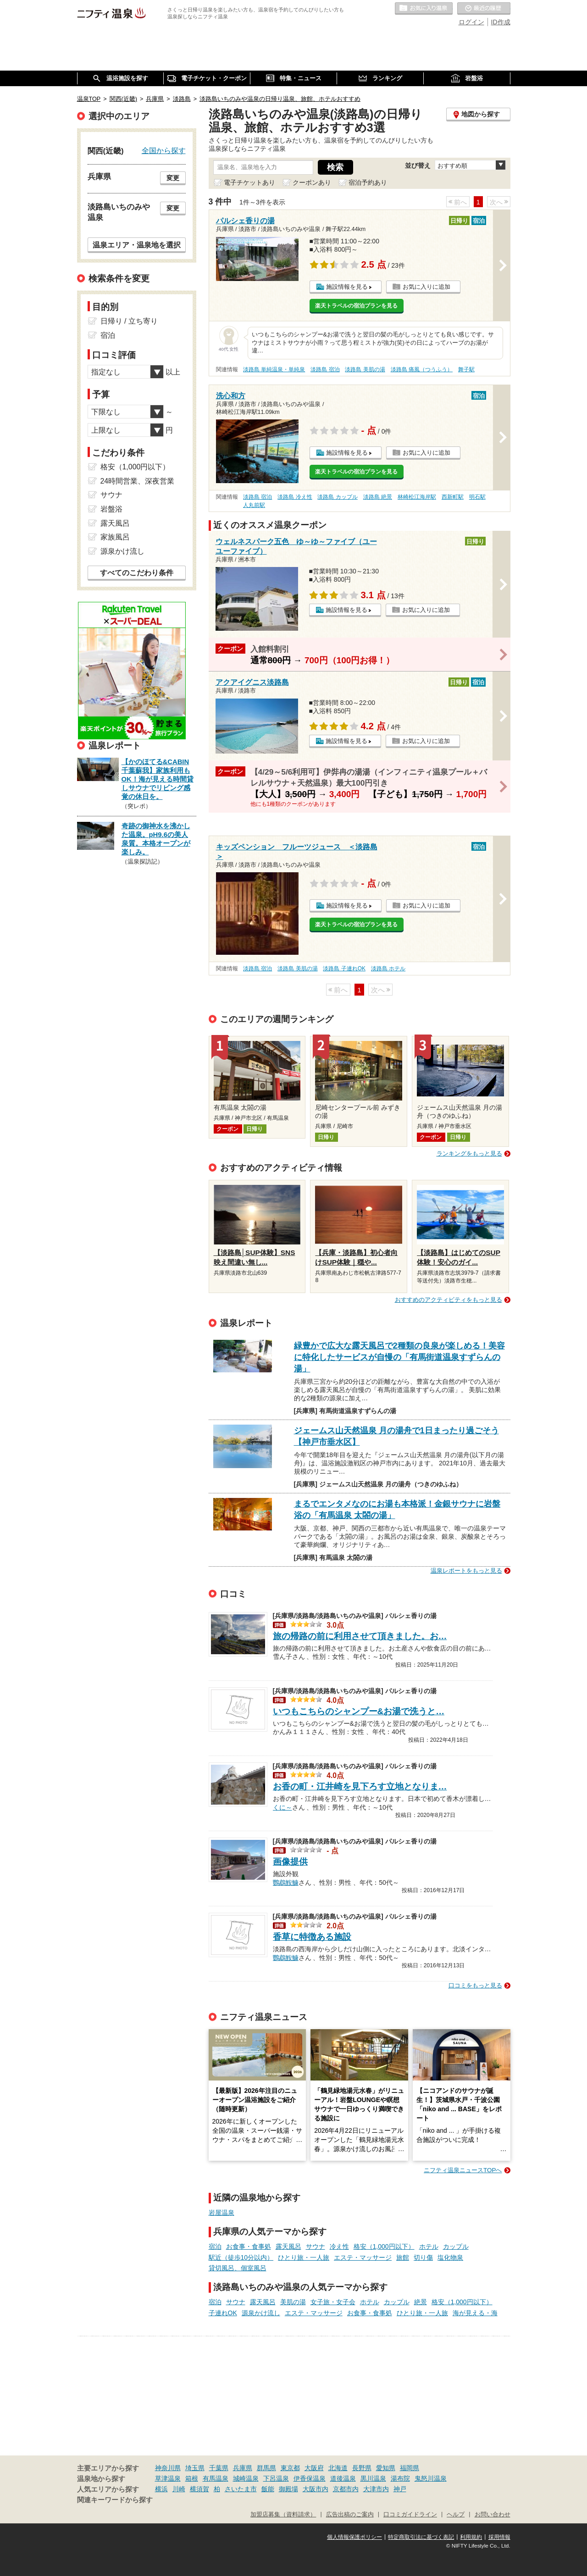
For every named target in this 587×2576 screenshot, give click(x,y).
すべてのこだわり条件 (136, 573)
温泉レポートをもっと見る (466, 1570)
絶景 (420, 2302)
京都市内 (346, 2489)
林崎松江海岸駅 (417, 497)
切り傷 (423, 2257)
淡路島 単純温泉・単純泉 (274, 369)
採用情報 (499, 2537)
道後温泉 (343, 2478)
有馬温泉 (215, 2478)
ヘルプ (456, 2514)
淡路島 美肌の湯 (365, 369)
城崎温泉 (246, 2478)
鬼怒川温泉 (431, 2478)
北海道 (338, 2467)
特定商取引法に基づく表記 (421, 2537)
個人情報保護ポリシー (354, 2537)
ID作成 (500, 22)
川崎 (178, 2489)
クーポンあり (312, 182)
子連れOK (223, 2313)
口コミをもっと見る (475, 1985)
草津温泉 (168, 2478)
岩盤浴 (111, 509)
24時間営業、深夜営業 (137, 481)
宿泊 (215, 2246)
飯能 (267, 2489)
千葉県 (218, 2467)
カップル (456, 2246)
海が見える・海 (475, 2313)
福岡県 (409, 2467)
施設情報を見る (347, 286)
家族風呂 (115, 537)
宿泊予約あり (368, 182)
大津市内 (376, 2489)
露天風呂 (288, 2246)
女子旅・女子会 (332, 2302)
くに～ (282, 1806)
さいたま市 (241, 2489)
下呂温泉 (276, 2478)
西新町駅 (453, 497)
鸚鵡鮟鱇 (286, 1881)
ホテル (428, 2246)
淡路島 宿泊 (324, 369)
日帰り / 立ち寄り (129, 321)
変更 (172, 178)
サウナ (315, 2246)
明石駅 (477, 497)
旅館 (402, 2257)
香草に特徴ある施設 (312, 1937)
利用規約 (471, 2537)
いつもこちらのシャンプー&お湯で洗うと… (359, 1711)
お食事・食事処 (248, 2246)
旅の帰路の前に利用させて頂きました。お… (360, 1636)
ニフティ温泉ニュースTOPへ (463, 2170)
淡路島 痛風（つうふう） (422, 369)
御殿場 (288, 2489)
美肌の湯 (293, 2302)
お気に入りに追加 (426, 286)
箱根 (191, 2478)
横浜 (161, 2489)
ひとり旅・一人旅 (303, 2257)
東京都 (290, 2467)
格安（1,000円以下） (384, 2246)
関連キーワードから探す (115, 2500)
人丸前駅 (254, 505)
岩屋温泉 (221, 2212)
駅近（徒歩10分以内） (241, 2257)
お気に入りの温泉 (424, 8)
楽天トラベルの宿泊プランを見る (356, 306)
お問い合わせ (492, 2514)
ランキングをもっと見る (469, 1153)
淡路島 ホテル (388, 968)
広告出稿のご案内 (350, 2514)
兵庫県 (242, 2467)
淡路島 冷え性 (294, 497)
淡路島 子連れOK (344, 968)
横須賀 (199, 2489)
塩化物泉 (450, 2257)
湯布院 (400, 2478)
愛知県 (385, 2467)
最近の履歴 (483, 8)
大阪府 (314, 2467)
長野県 (361, 2467)
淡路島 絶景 (377, 497)
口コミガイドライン (410, 2514)
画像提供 (290, 1861)
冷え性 (339, 2246)
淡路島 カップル (337, 497)
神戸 (399, 2489)
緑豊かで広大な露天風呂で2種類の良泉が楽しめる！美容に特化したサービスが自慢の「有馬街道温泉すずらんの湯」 (399, 1357)
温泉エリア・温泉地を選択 (137, 245)
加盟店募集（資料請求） (283, 2514)
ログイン (471, 22)
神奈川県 (168, 2467)
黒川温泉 (373, 2478)
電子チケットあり (249, 182)
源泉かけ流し (261, 2313)
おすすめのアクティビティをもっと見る (448, 1299)
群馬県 (266, 2467)
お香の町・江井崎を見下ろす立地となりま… (360, 1786)
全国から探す (164, 150)
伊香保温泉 (310, 2478)
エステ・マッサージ (363, 2257)
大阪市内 (315, 2489)
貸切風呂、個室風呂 (237, 2268)
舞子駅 (466, 369)
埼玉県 (195, 2467)
